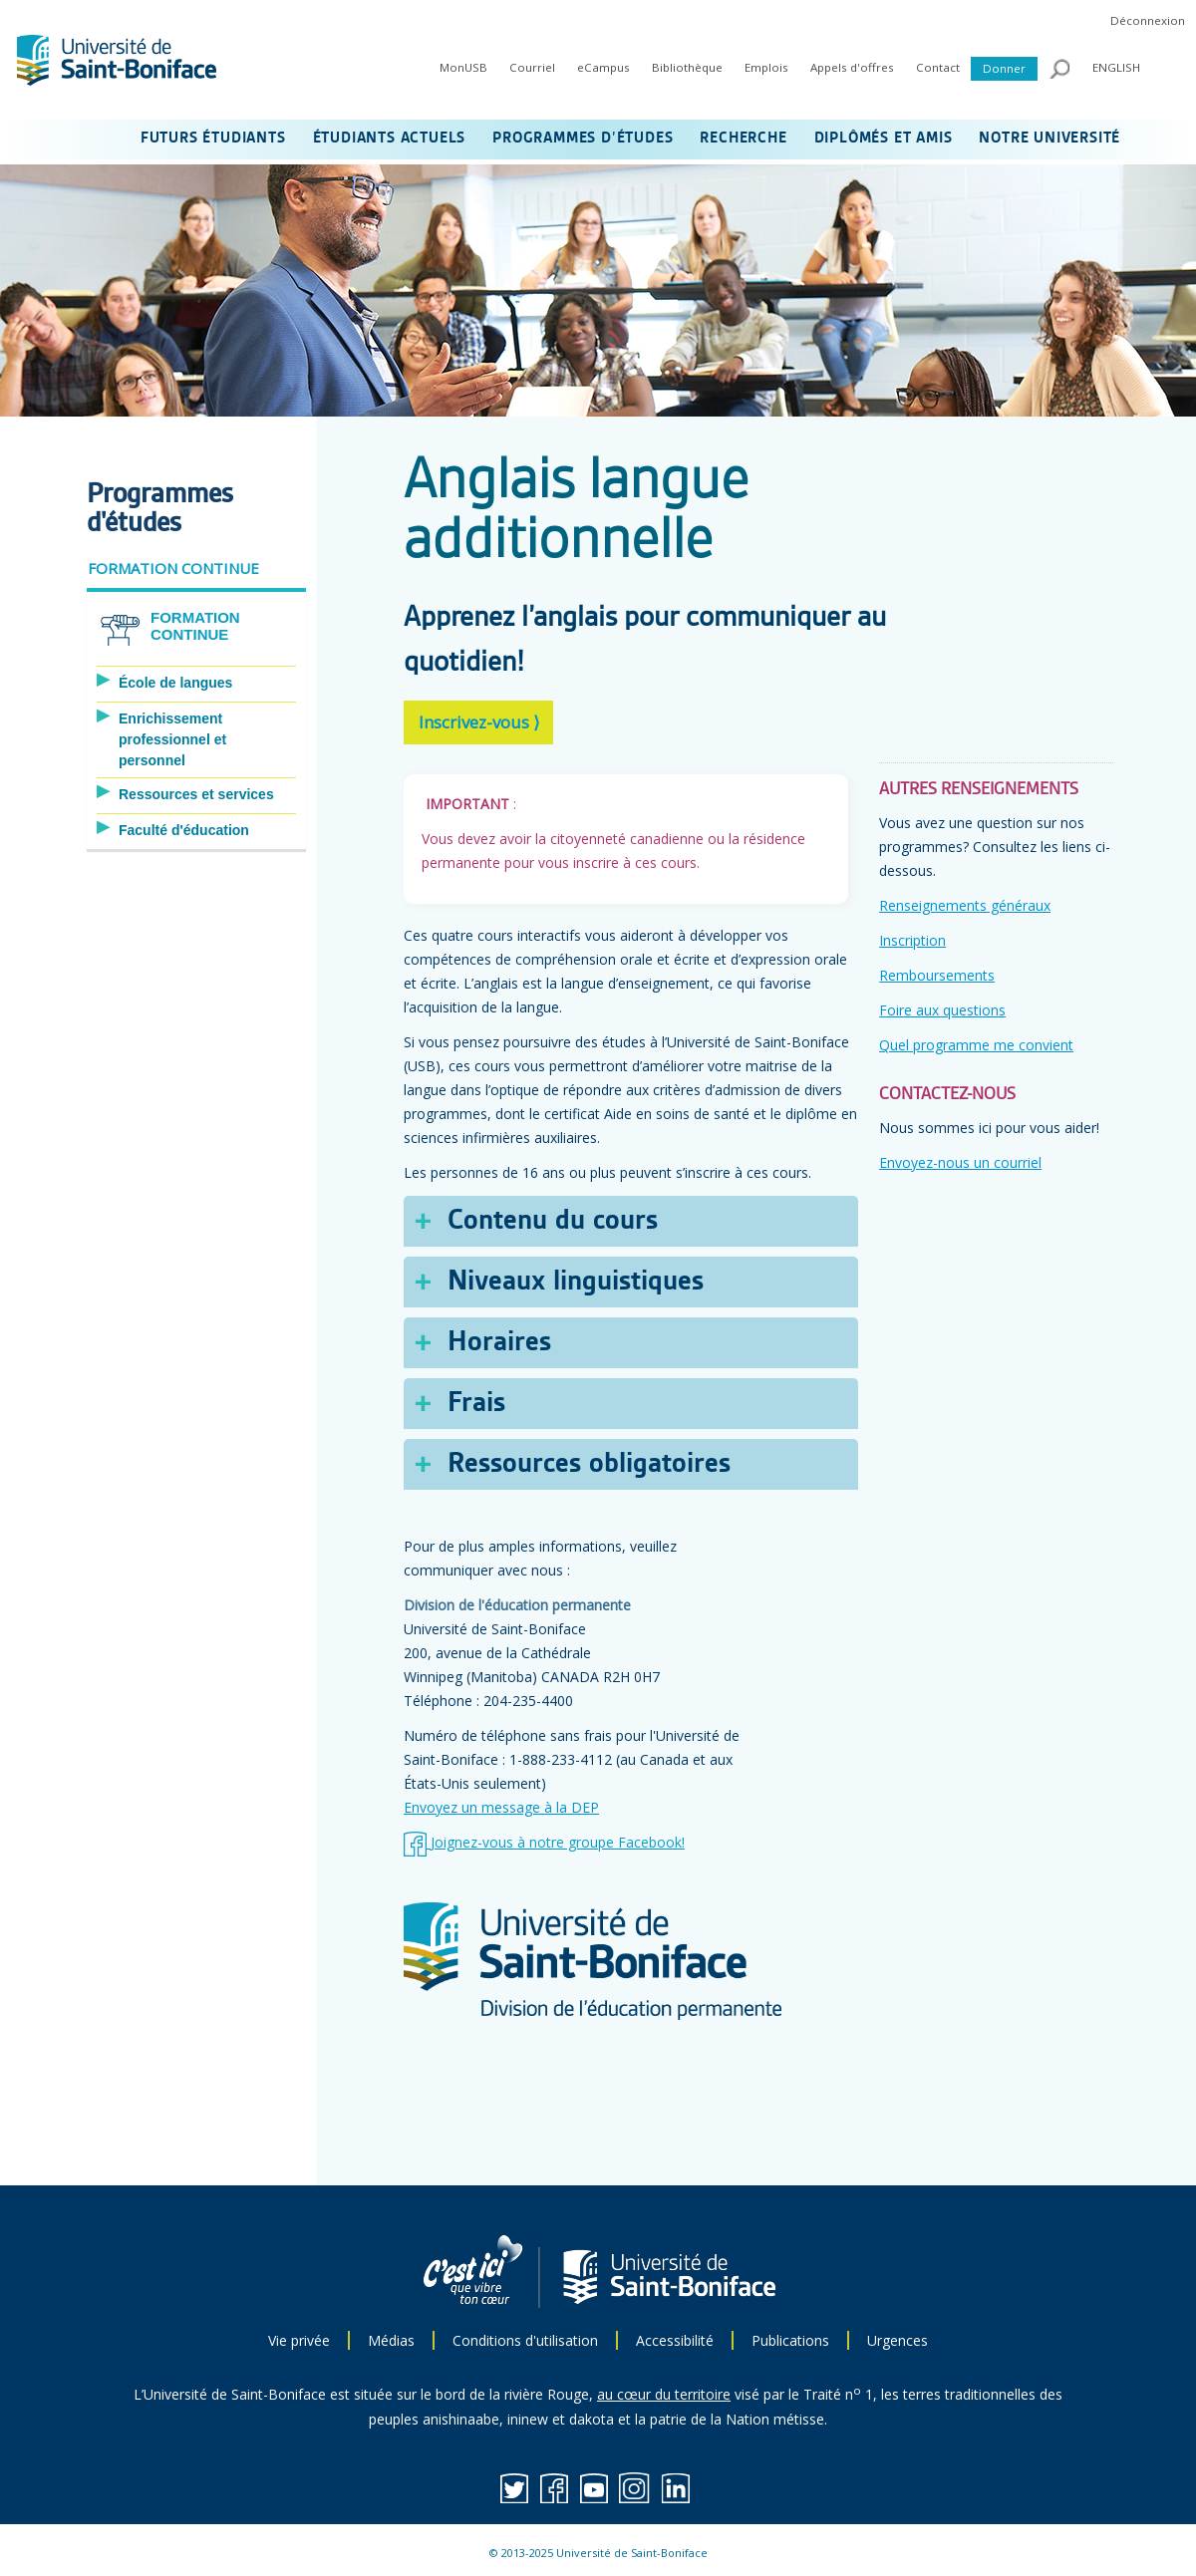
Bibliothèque (687, 67)
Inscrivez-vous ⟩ (479, 722)
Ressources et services (196, 794)
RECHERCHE (743, 138)
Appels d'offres (852, 67)
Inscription (912, 940)
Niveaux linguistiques (576, 1281)
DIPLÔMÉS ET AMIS (883, 138)
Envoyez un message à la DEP (501, 1807)
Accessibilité (675, 2340)
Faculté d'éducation (184, 830)
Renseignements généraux (964, 905)
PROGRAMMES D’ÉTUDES (582, 138)
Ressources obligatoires (589, 1464)
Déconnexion (1147, 20)
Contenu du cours (553, 1221)
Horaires (499, 1342)
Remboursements (937, 975)
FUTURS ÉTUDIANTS (213, 138)
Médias (391, 2340)
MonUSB (463, 67)
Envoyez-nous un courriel (960, 1162)
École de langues (175, 683)
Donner (1004, 68)
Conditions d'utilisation (525, 2340)
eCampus (603, 67)
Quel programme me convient (976, 1044)
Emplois (766, 67)
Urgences (897, 2340)
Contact (938, 67)
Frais (476, 1403)
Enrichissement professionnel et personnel (172, 739)
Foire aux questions (942, 1010)
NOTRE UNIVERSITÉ (1049, 138)
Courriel (532, 67)
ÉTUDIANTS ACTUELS (389, 138)
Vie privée (299, 2340)
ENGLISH (1116, 67)
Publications (790, 2340)
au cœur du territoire (664, 2394)
